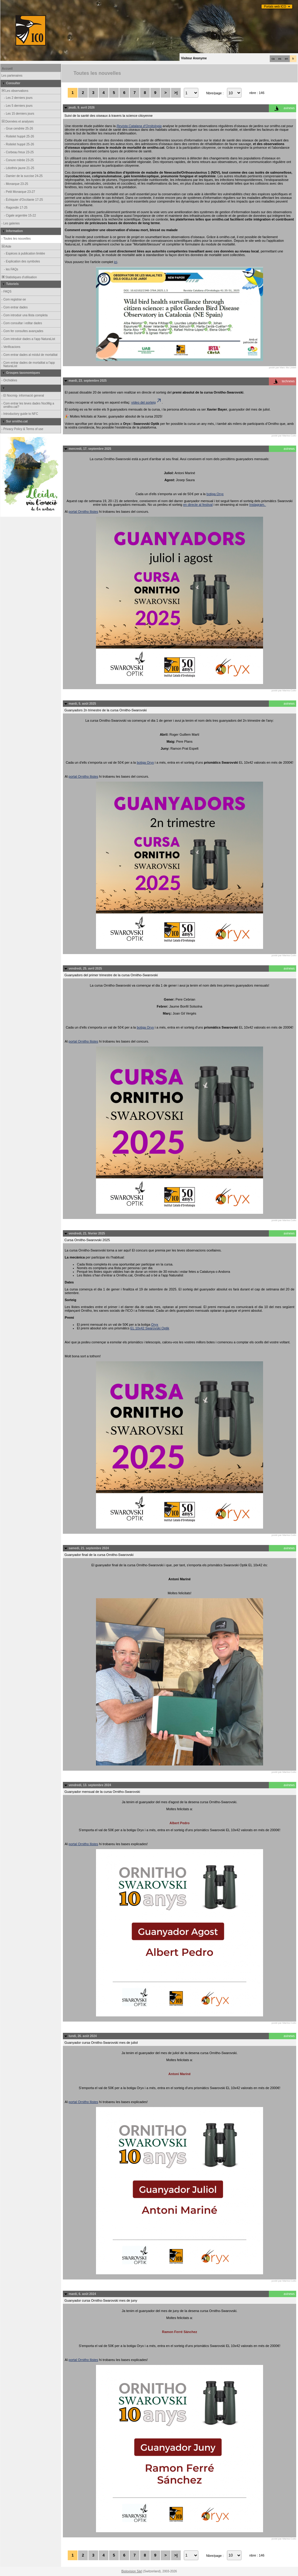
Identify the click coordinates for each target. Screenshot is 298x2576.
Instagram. (257, 504)
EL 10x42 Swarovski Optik (149, 1328)
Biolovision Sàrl (132, 2571)
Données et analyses (17, 121)
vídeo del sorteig (146, 402)
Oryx (154, 1324)
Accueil (7, 68)
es (279, 58)
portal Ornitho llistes (83, 511)
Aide (6, 246)
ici (115, 262)
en (286, 58)
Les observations (14, 90)
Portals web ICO (275, 6)
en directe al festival (198, 504)
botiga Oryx (215, 494)
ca (273, 58)
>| (175, 92)
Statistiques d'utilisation (19, 277)
